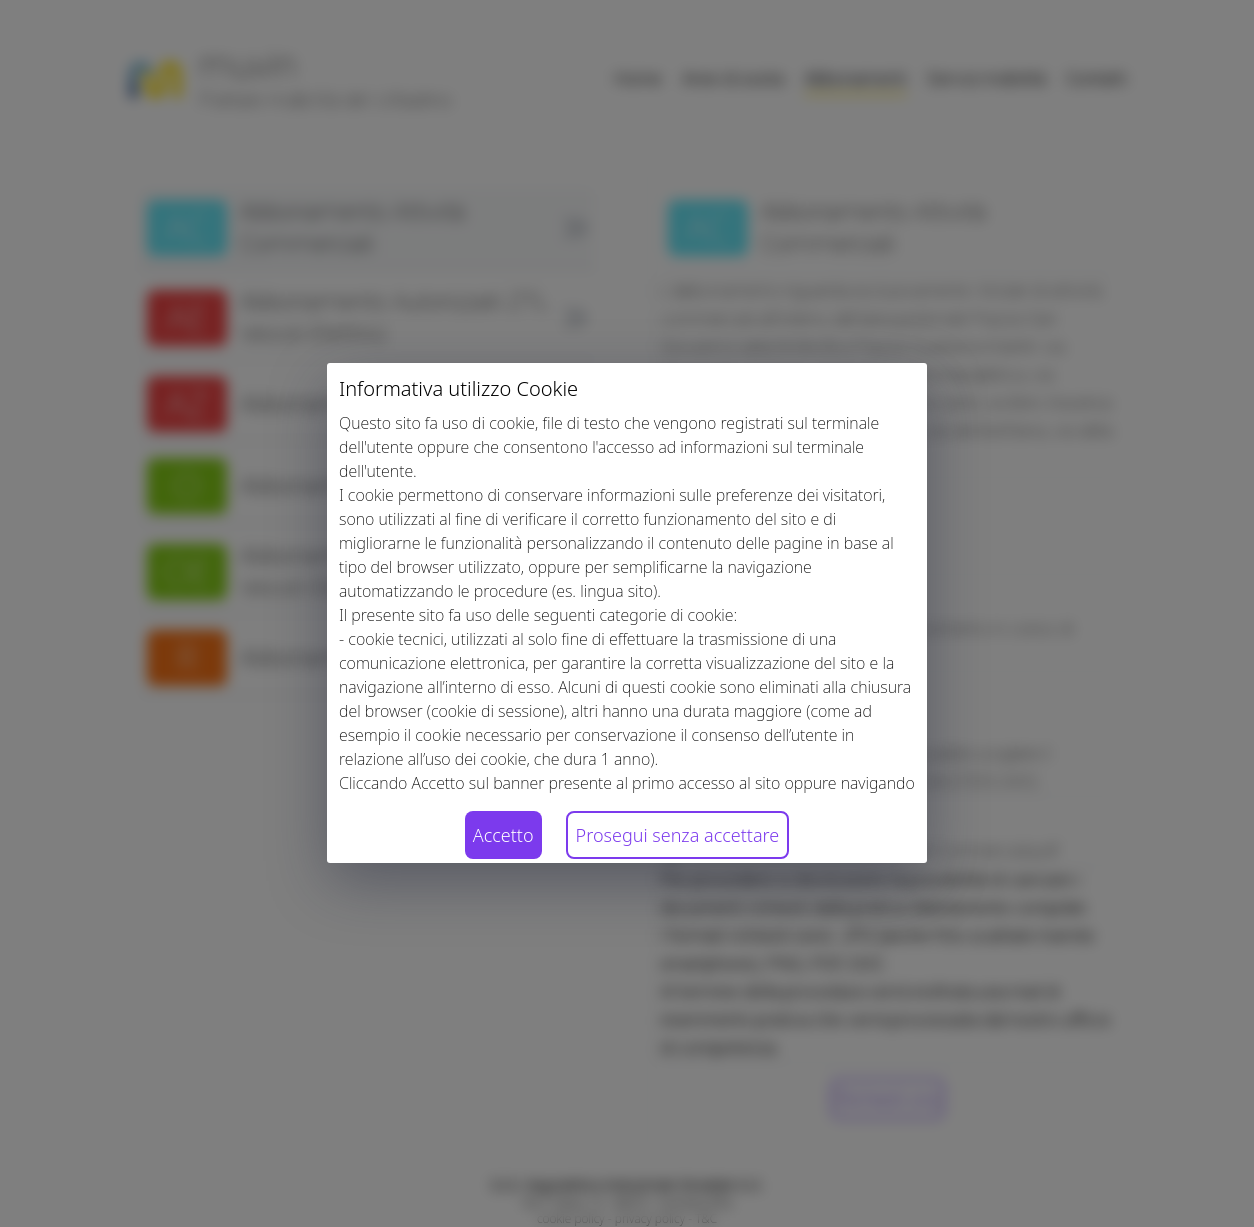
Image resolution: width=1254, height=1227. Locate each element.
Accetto (503, 835)
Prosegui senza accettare (678, 835)
